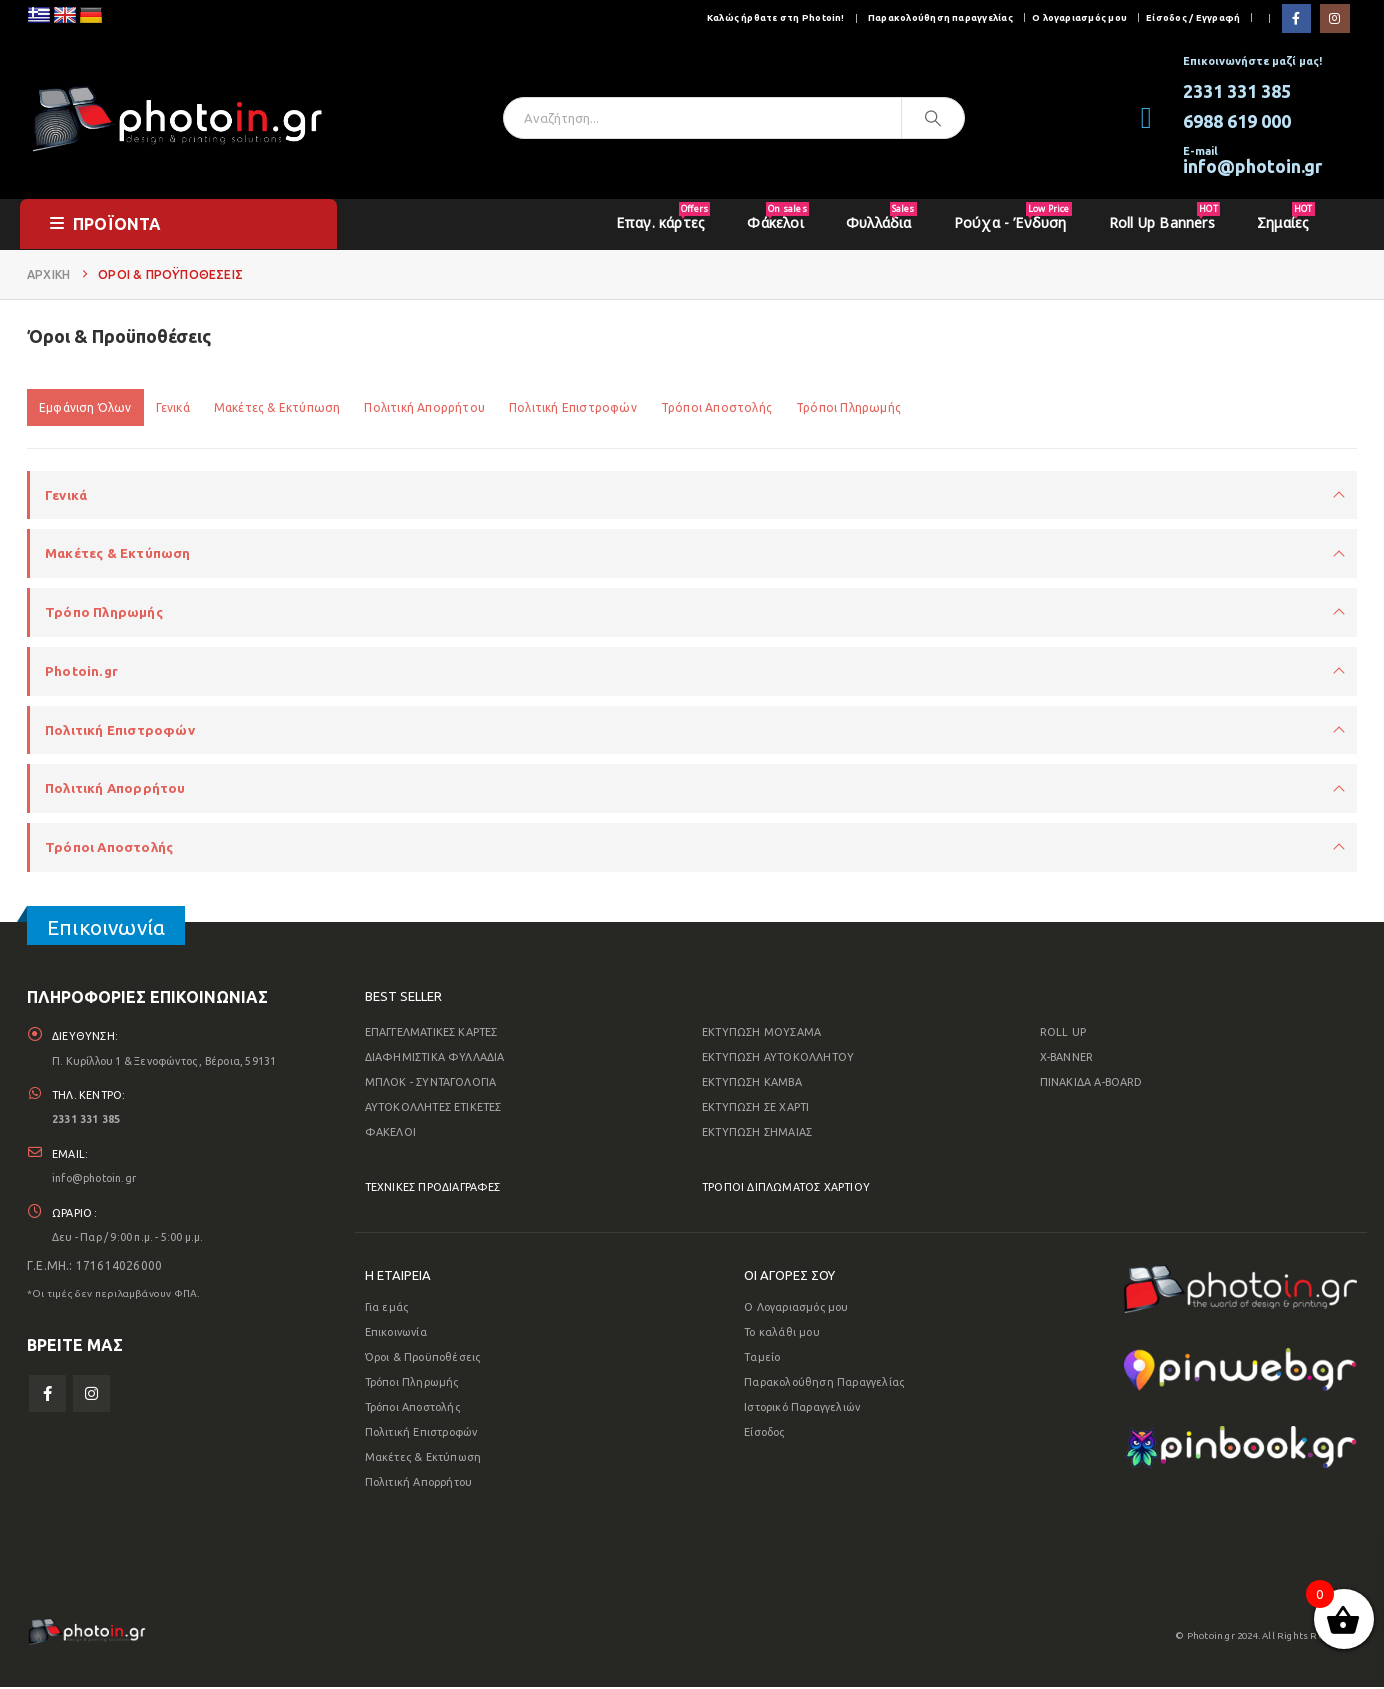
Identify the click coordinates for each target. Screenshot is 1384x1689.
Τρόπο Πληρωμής (104, 613)
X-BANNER (1067, 1059)
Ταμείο (762, 1359)
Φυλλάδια (881, 217)
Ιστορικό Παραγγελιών (802, 1409)
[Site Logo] (177, 117)
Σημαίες (1285, 217)
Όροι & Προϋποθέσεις (423, 1359)
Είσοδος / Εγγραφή (1193, 17)
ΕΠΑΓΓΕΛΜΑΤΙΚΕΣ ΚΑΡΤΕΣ (431, 1034)
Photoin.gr (81, 672)
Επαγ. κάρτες (663, 217)
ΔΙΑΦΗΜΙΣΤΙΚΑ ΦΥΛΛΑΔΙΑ (435, 1059)
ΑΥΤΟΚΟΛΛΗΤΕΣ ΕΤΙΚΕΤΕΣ (433, 1109)
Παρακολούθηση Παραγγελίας (824, 1384)
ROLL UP (1063, 1034)
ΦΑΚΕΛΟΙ (390, 1134)
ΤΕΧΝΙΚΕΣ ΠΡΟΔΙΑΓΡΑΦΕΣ (433, 1189)
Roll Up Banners (1164, 217)
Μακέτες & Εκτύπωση (277, 407)
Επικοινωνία (396, 1334)
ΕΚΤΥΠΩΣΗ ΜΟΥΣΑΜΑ (761, 1034)
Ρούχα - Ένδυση (1013, 217)
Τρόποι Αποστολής (716, 407)
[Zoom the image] (1240, 1279)
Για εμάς (387, 1309)
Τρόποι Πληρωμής (848, 407)
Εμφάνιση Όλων (85, 407)
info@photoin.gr (95, 1183)
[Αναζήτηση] (933, 118)
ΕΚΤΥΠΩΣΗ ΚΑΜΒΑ (752, 1084)
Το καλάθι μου (782, 1334)
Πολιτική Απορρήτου (424, 407)
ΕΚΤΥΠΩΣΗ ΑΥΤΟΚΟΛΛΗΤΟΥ (778, 1059)
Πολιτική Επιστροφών (573, 407)
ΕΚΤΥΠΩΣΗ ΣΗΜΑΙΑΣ (757, 1134)
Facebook (47, 1399)
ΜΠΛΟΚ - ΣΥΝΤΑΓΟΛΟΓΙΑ (431, 1084)
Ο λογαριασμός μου (1079, 17)
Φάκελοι (777, 217)
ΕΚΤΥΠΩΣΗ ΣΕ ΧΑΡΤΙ (755, 1109)
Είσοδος (764, 1434)
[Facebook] (1296, 18)
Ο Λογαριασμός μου (796, 1309)
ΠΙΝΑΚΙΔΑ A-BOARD (1091, 1084)
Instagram (91, 1399)
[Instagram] (1334, 18)
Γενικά (173, 407)
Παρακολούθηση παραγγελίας (940, 17)
